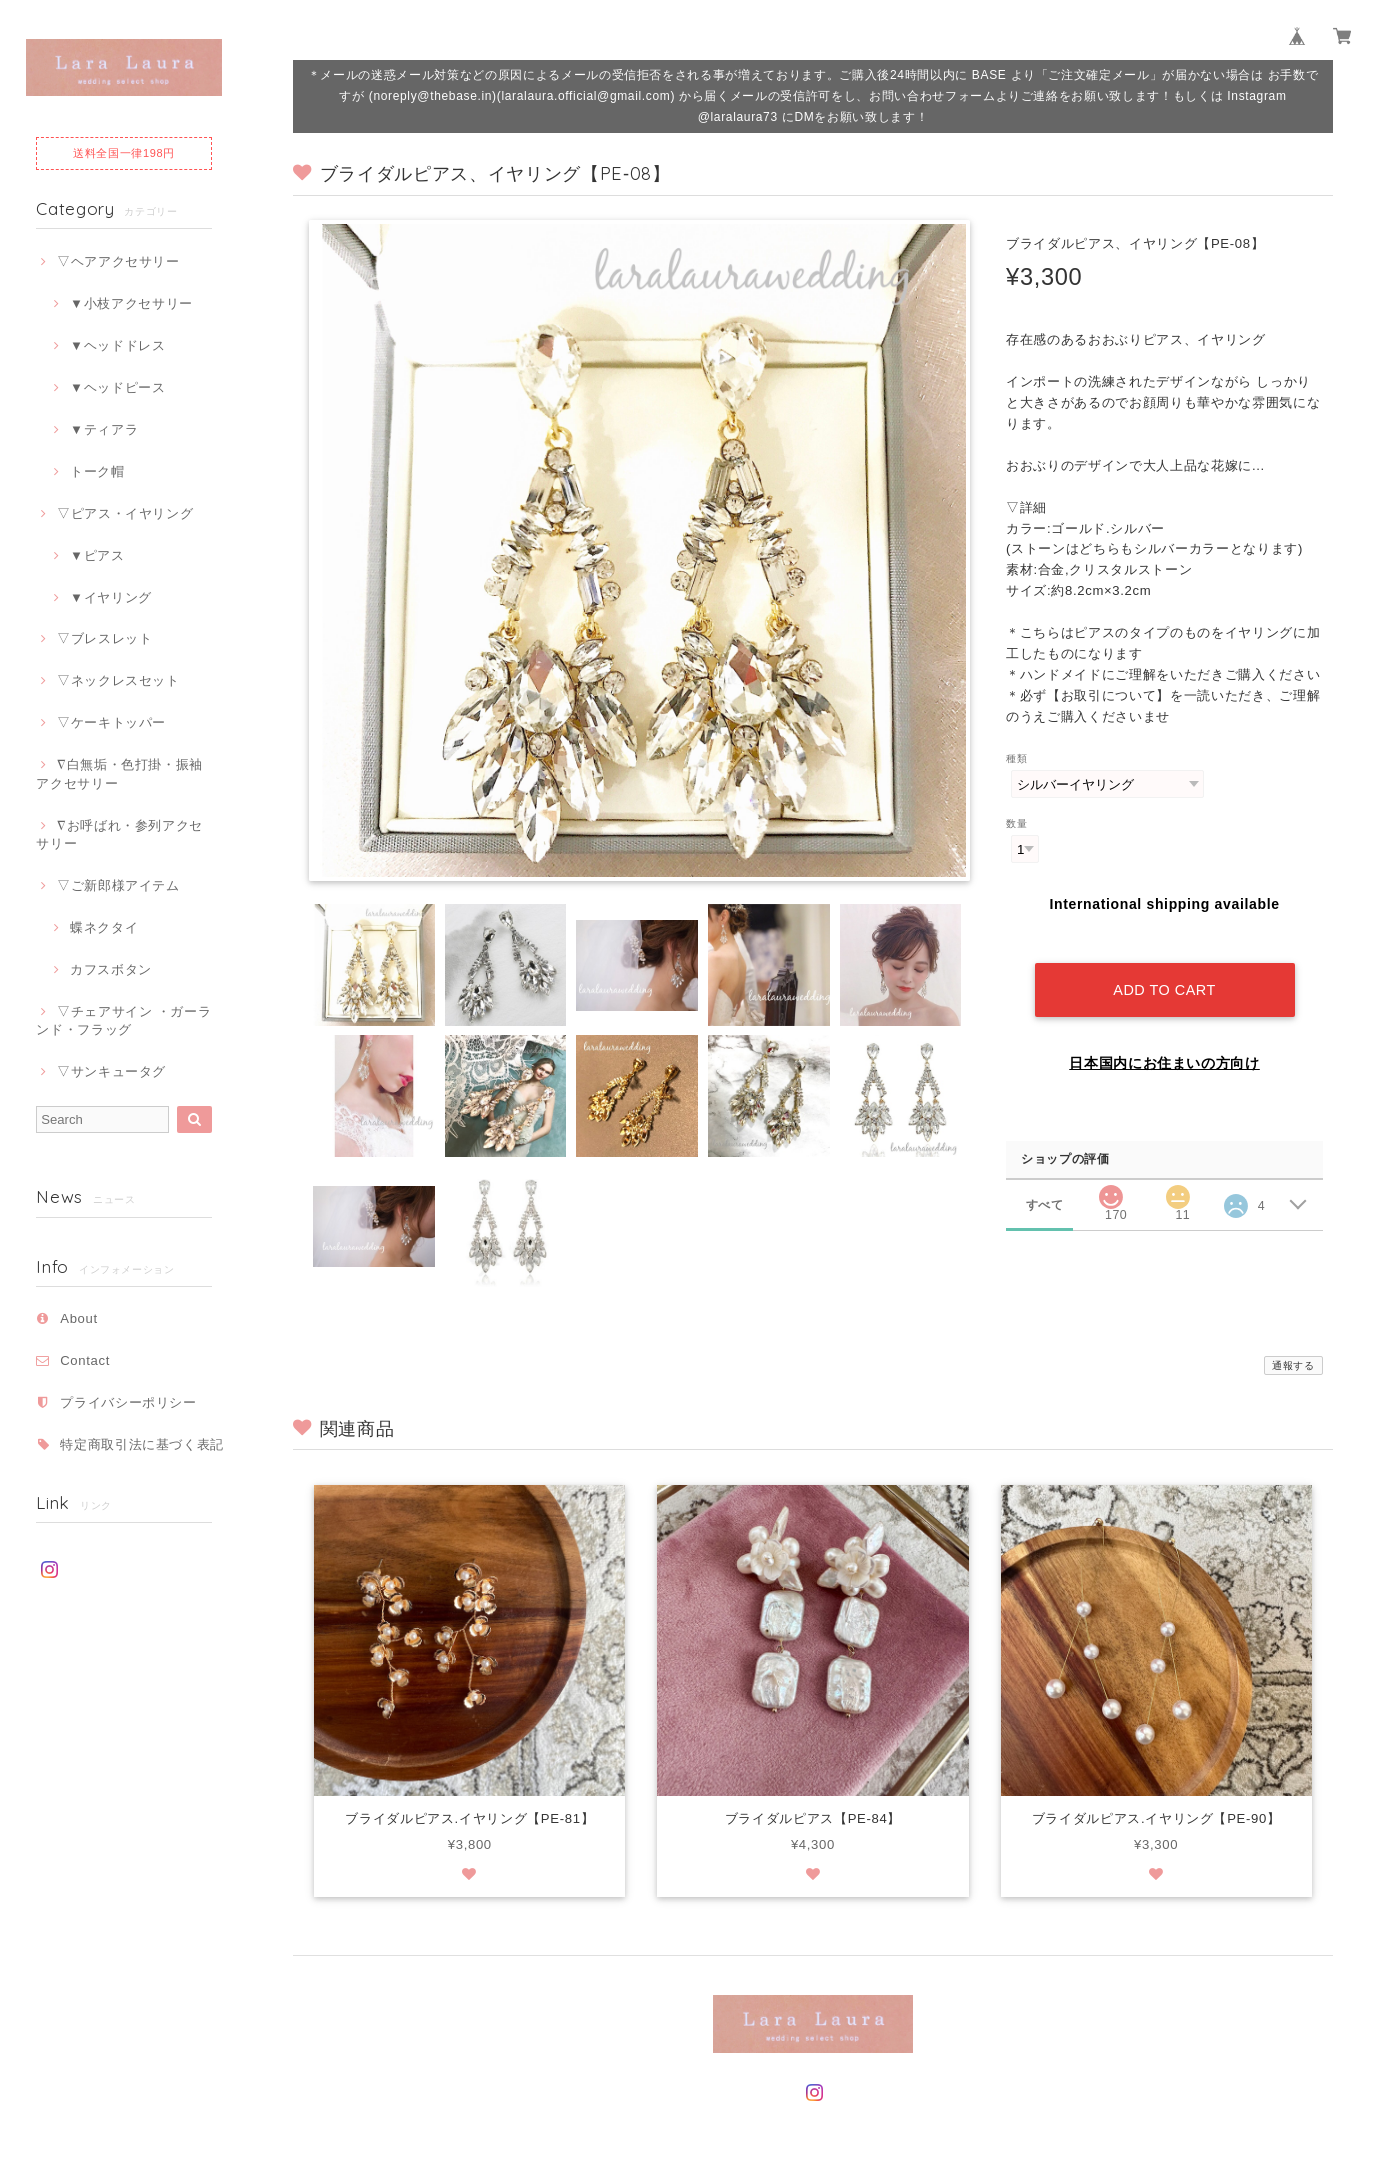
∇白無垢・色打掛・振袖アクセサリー (119, 773)
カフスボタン (111, 969)
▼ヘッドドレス (118, 345)
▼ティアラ (104, 429)
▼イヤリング (111, 597)
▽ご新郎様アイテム (118, 885)
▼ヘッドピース (118, 387)
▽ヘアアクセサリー (118, 261)
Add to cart (1164, 973)
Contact (85, 1360)
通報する (1293, 1365)
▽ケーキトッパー (111, 722)
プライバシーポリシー (128, 1402)
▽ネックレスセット (118, 680)
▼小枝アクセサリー (131, 303)
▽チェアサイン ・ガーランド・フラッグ (123, 1020)
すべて (1044, 1187)
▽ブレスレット (105, 638)
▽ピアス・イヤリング (125, 513)
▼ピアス (97, 555)
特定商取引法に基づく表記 (142, 1444)
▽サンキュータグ (111, 1071)
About (79, 1318)
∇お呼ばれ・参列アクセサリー (119, 834)
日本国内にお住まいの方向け (1164, 1046)
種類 (1016, 758)
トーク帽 (97, 471)
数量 (1016, 823)
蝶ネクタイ (104, 927)
